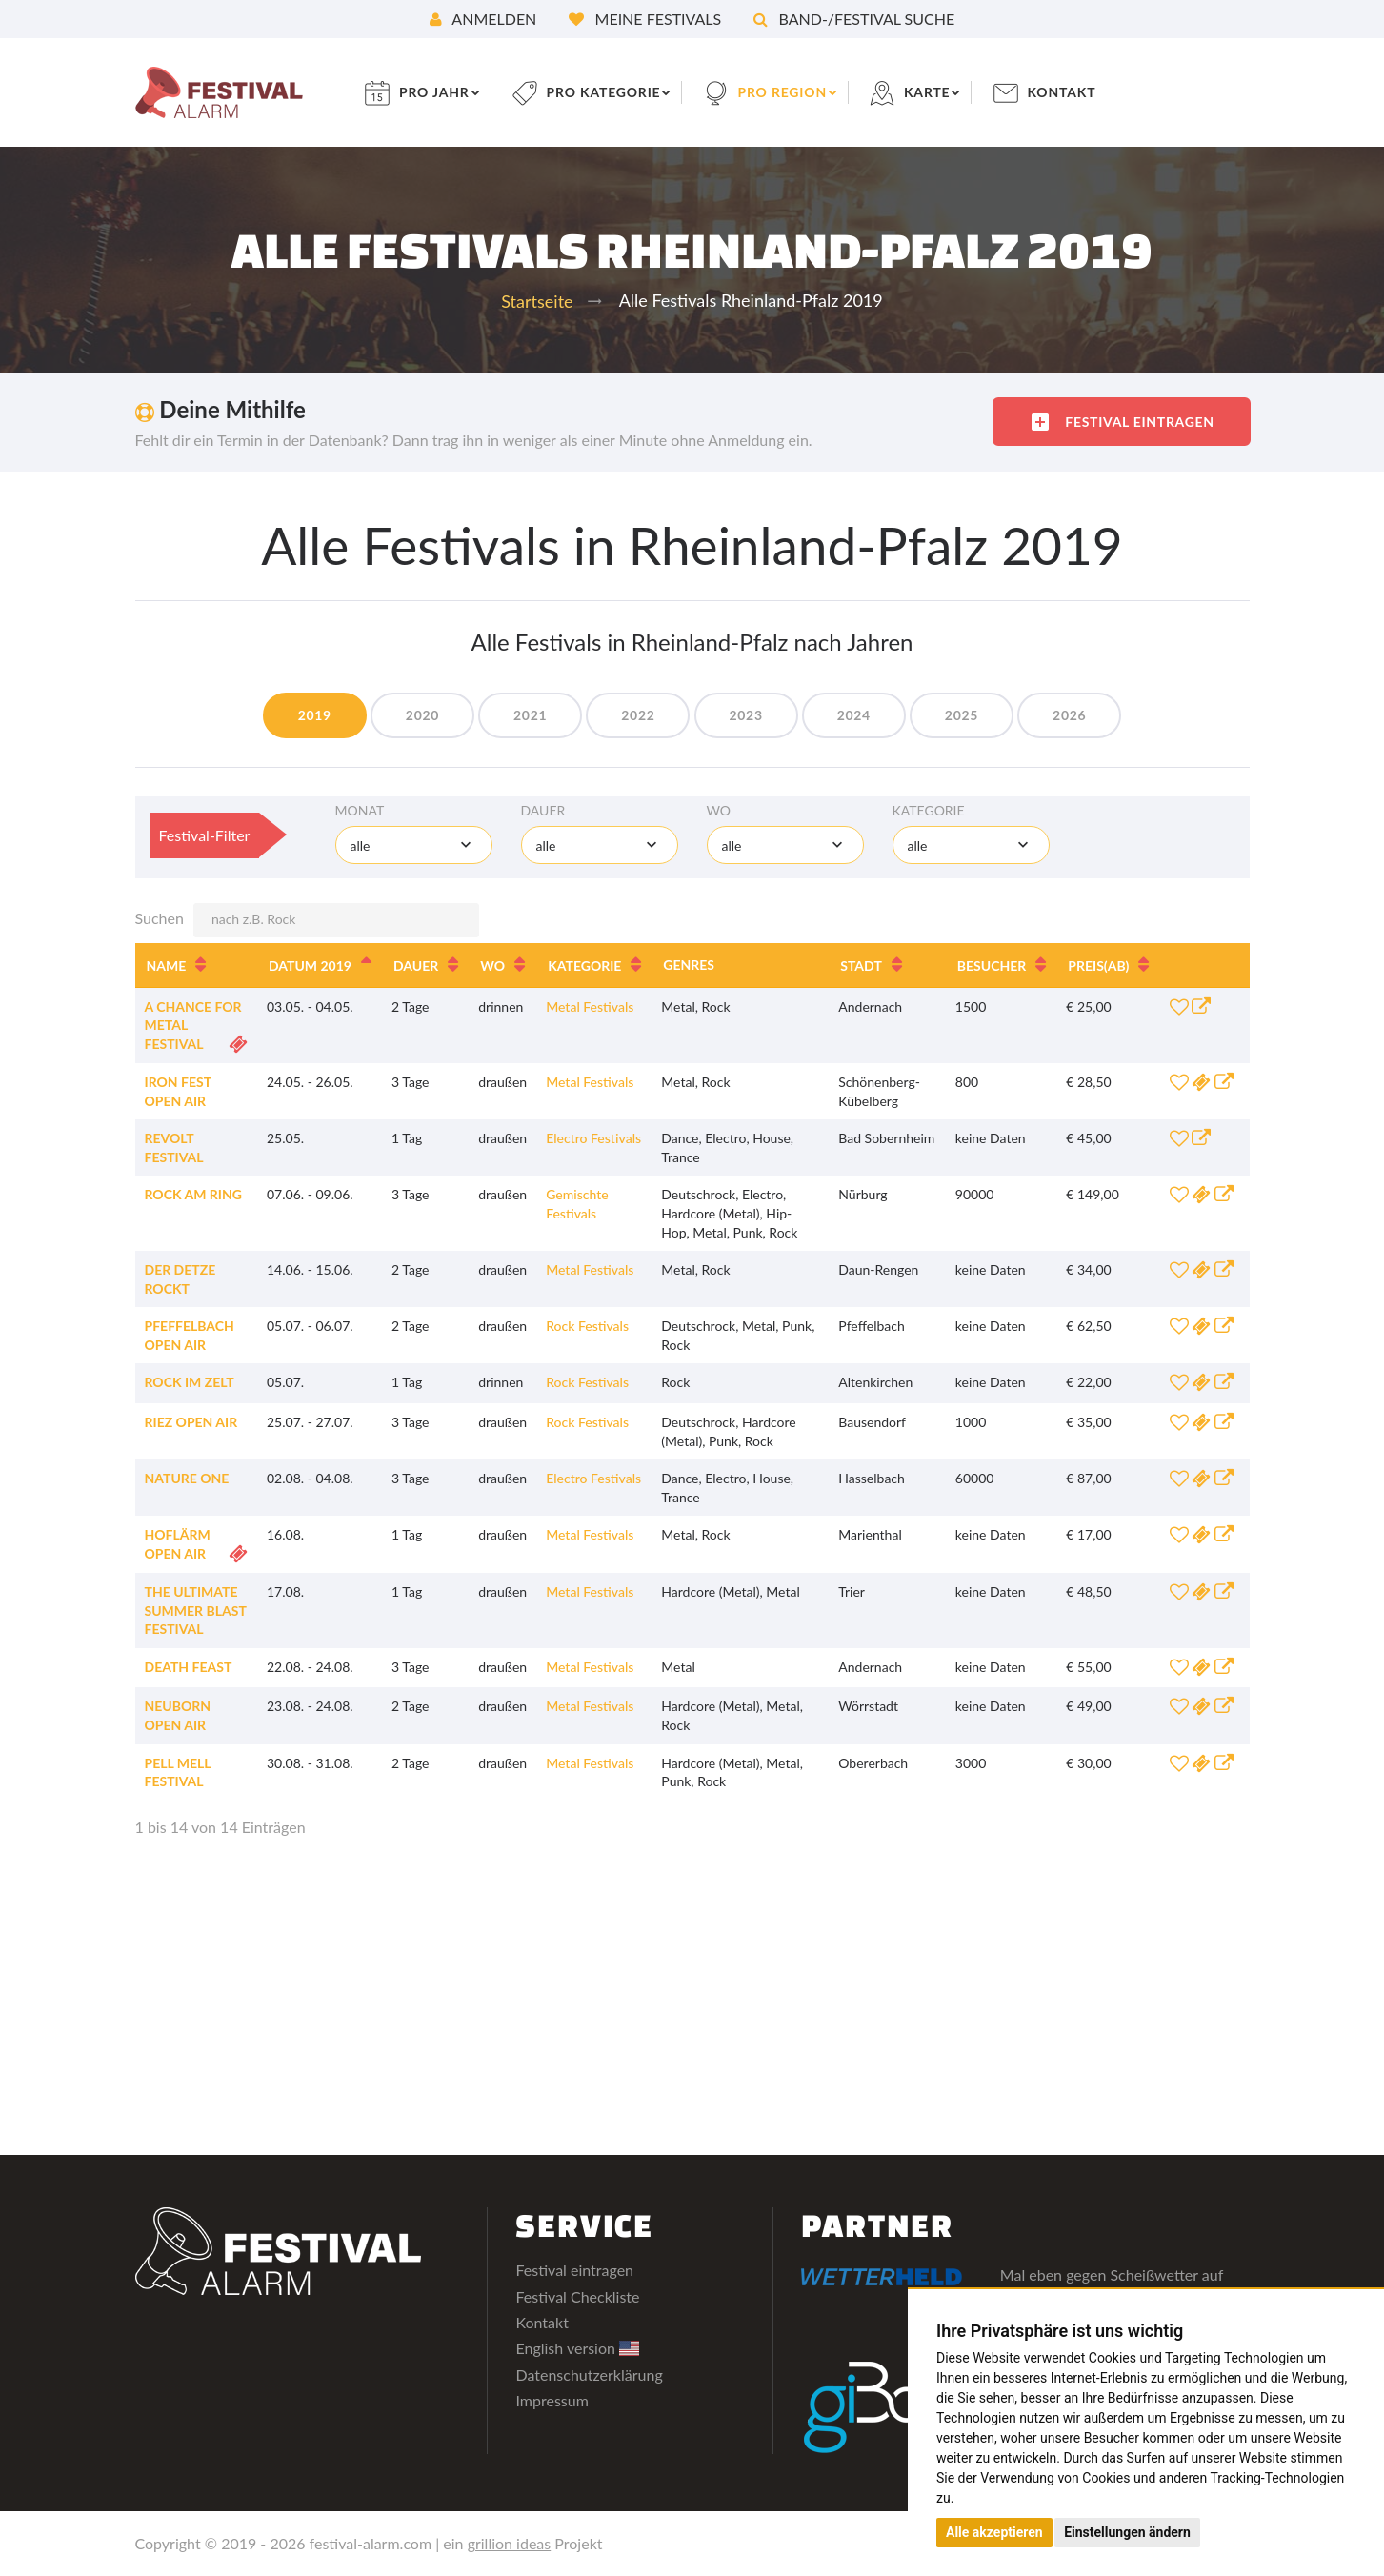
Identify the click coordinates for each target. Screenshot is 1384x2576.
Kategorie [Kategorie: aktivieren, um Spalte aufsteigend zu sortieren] (584, 965)
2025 (961, 715)
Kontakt (1063, 92)
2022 (637, 715)
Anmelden (483, 19)
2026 (1070, 715)
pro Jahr (435, 92)
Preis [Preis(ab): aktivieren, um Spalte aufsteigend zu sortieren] (1098, 965)
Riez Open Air (191, 1422)
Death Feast (188, 1667)
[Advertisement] (692, 2002)
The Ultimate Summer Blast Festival (196, 1610)
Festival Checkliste (577, 2296)
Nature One (187, 1478)
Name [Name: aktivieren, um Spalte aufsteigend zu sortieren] (167, 965)
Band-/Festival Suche (853, 19)
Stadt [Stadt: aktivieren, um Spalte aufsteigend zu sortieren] (861, 965)
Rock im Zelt (189, 1382)
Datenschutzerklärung (588, 2374)
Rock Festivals (587, 1326)
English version (577, 2348)
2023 (746, 715)
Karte (929, 92)
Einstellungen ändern (1127, 2532)
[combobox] (413, 845)
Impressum (551, 2400)
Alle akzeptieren (994, 2532)
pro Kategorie (604, 92)
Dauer (543, 810)
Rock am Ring (193, 1194)
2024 (854, 715)
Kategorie (929, 810)
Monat (360, 810)
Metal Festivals (589, 1006)
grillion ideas (510, 2543)
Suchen (307, 920)
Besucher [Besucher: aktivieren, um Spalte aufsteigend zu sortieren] (991, 965)
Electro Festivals (593, 1138)
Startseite (536, 301)
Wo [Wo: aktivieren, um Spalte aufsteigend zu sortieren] (492, 965)
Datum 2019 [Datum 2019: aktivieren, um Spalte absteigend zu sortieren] (310, 965)
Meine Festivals (645, 19)
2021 (530, 715)
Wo (719, 810)
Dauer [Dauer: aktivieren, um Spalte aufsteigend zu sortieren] (415, 965)
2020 (421, 715)
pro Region (784, 92)
